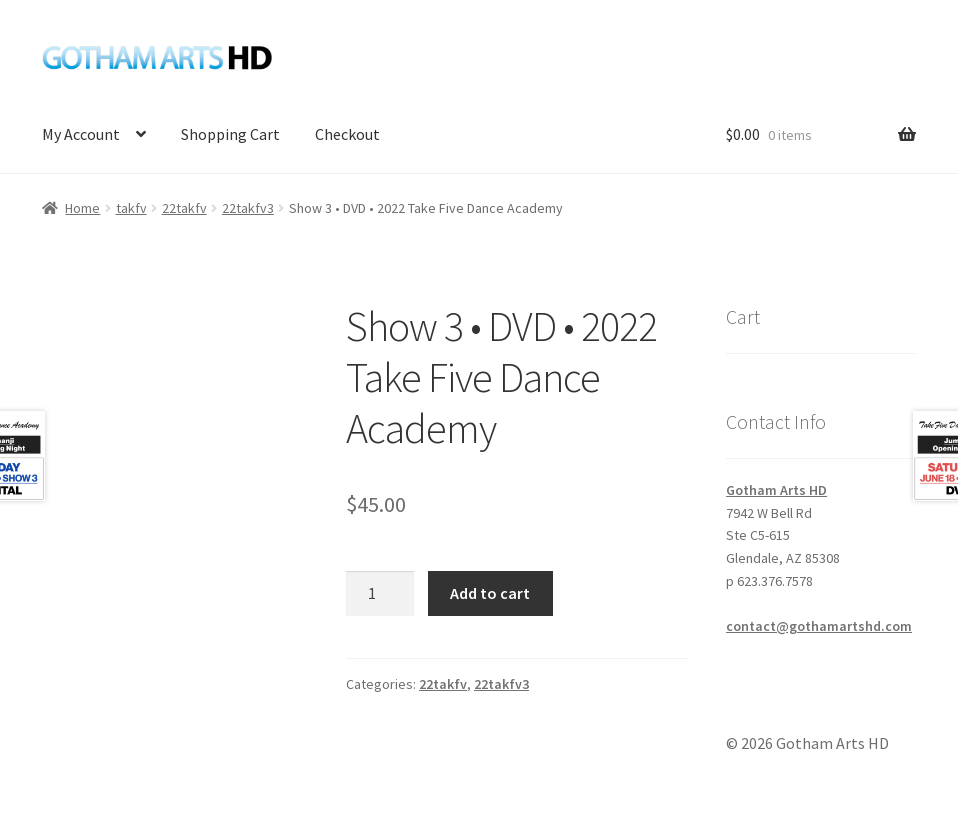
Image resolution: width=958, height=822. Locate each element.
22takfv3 (248, 208)
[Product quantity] (380, 594)
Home (82, 208)
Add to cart (490, 593)
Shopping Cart (230, 134)
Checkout (347, 134)
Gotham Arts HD (776, 490)
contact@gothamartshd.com (819, 626)
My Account (81, 134)
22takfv (184, 208)
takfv (131, 208)
